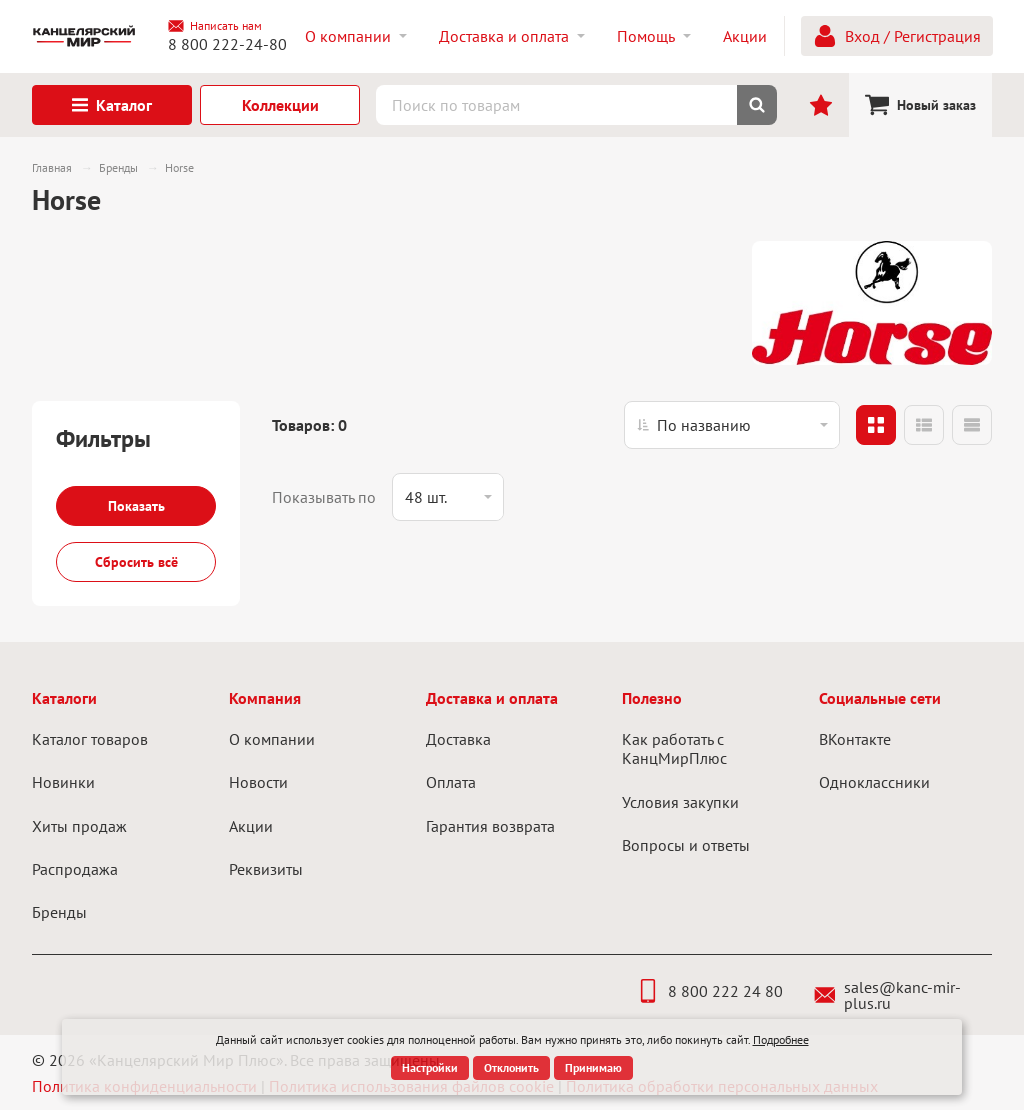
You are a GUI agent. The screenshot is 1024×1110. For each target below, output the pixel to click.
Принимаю (593, 1067)
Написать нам (215, 26)
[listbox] (732, 425)
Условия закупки (680, 802)
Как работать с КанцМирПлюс (674, 748)
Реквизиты (266, 869)
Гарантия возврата (490, 826)
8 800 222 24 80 (709, 991)
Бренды (59, 912)
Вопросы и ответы (686, 845)
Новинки (63, 782)
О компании (272, 739)
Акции (251, 826)
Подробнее (781, 1039)
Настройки (430, 1067)
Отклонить (511, 1067)
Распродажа (75, 869)
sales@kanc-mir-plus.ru (887, 995)
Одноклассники (874, 782)
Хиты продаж (79, 826)
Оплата (451, 782)
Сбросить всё (136, 562)
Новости (258, 782)
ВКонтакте (855, 739)
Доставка (458, 739)
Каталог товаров (90, 739)
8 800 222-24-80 (227, 44)
